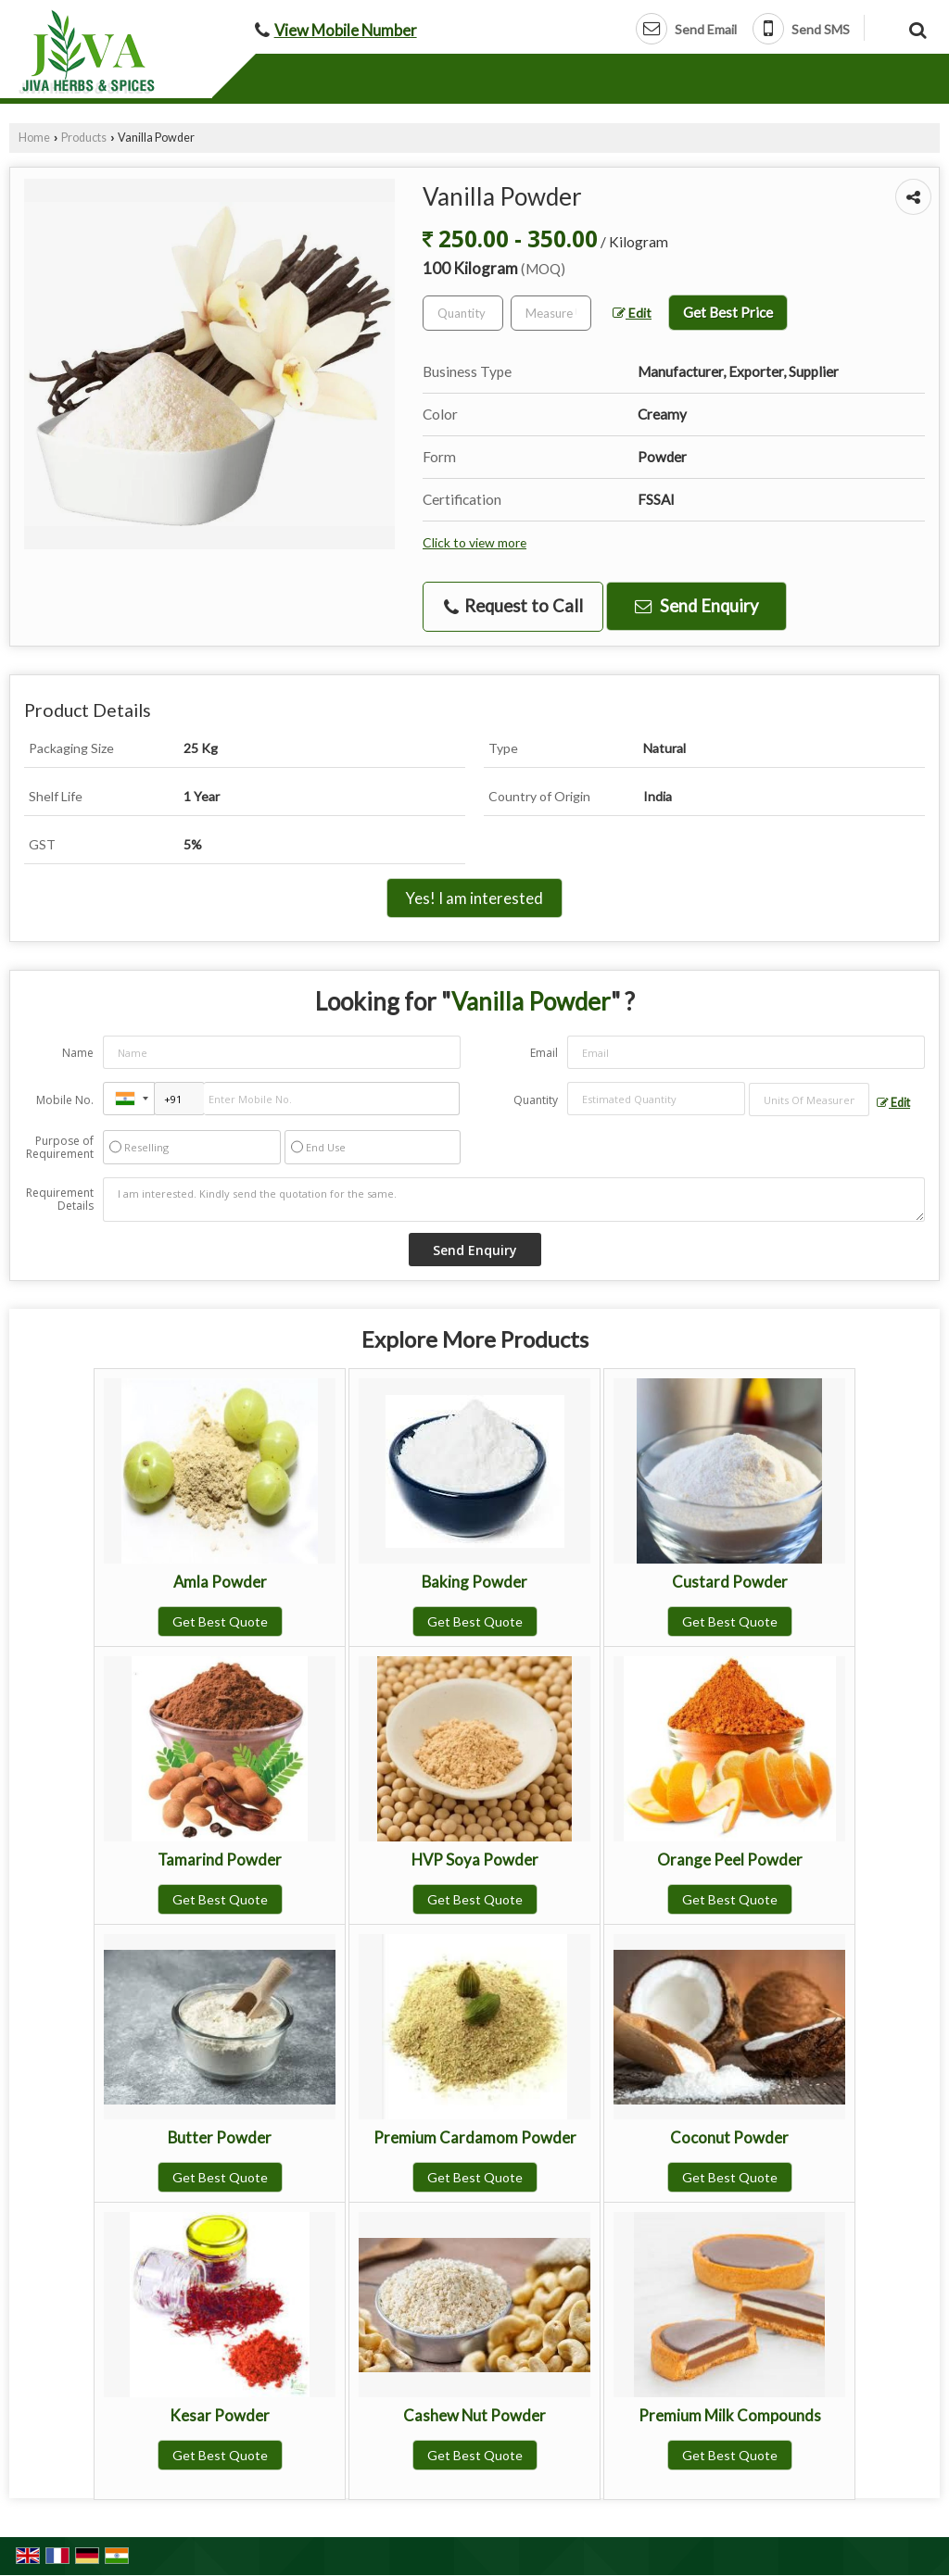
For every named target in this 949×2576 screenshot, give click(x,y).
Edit (632, 312)
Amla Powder (220, 1581)
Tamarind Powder (220, 1859)
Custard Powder (730, 1581)
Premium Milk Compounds (730, 2415)
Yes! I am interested (474, 898)
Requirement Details (60, 1200)
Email (544, 1053)
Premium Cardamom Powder (474, 2137)
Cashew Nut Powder (474, 2415)
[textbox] (551, 313)
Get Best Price (728, 312)
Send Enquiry (696, 606)
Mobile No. (65, 1100)
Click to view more (474, 542)
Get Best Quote (220, 1621)
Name (78, 1053)
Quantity (535, 1100)
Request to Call (513, 606)
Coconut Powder (729, 2137)
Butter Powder (220, 2137)
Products (84, 138)
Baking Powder (474, 1581)
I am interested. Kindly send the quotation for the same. (514, 1199)
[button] (345, 30)
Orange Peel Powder (730, 1859)
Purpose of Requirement (60, 1148)
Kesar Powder (220, 2415)
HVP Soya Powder (474, 1859)
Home (34, 138)
